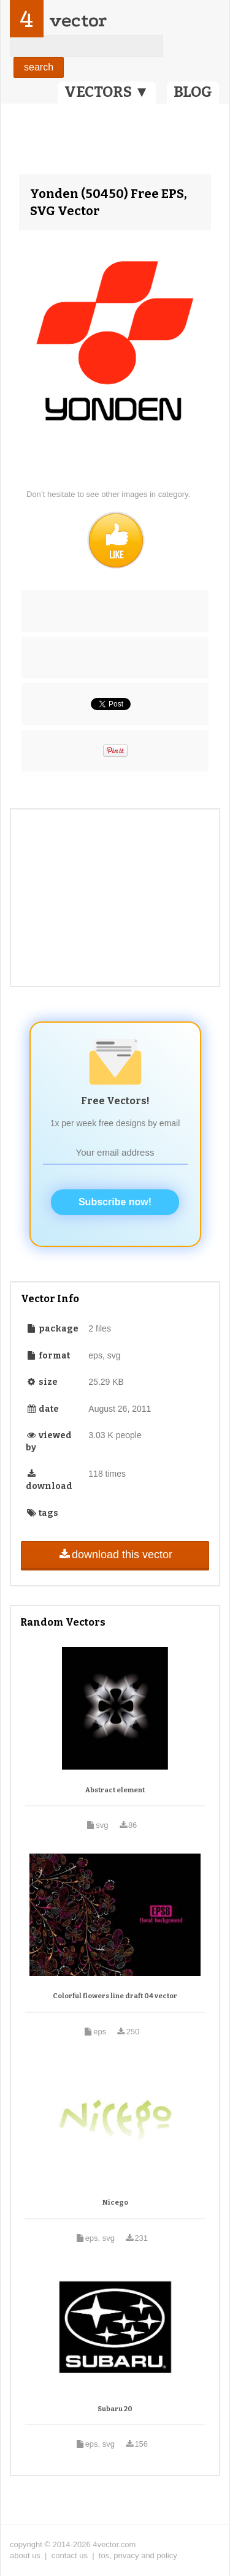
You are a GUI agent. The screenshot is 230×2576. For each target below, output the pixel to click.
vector (78, 20)
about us (25, 2555)
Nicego (115, 2203)
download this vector (115, 1554)
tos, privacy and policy (138, 2555)
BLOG (193, 91)
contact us (70, 2555)
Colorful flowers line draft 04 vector (115, 1996)
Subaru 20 (115, 2409)
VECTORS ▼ (106, 91)
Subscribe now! (115, 1202)
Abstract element (115, 1790)
